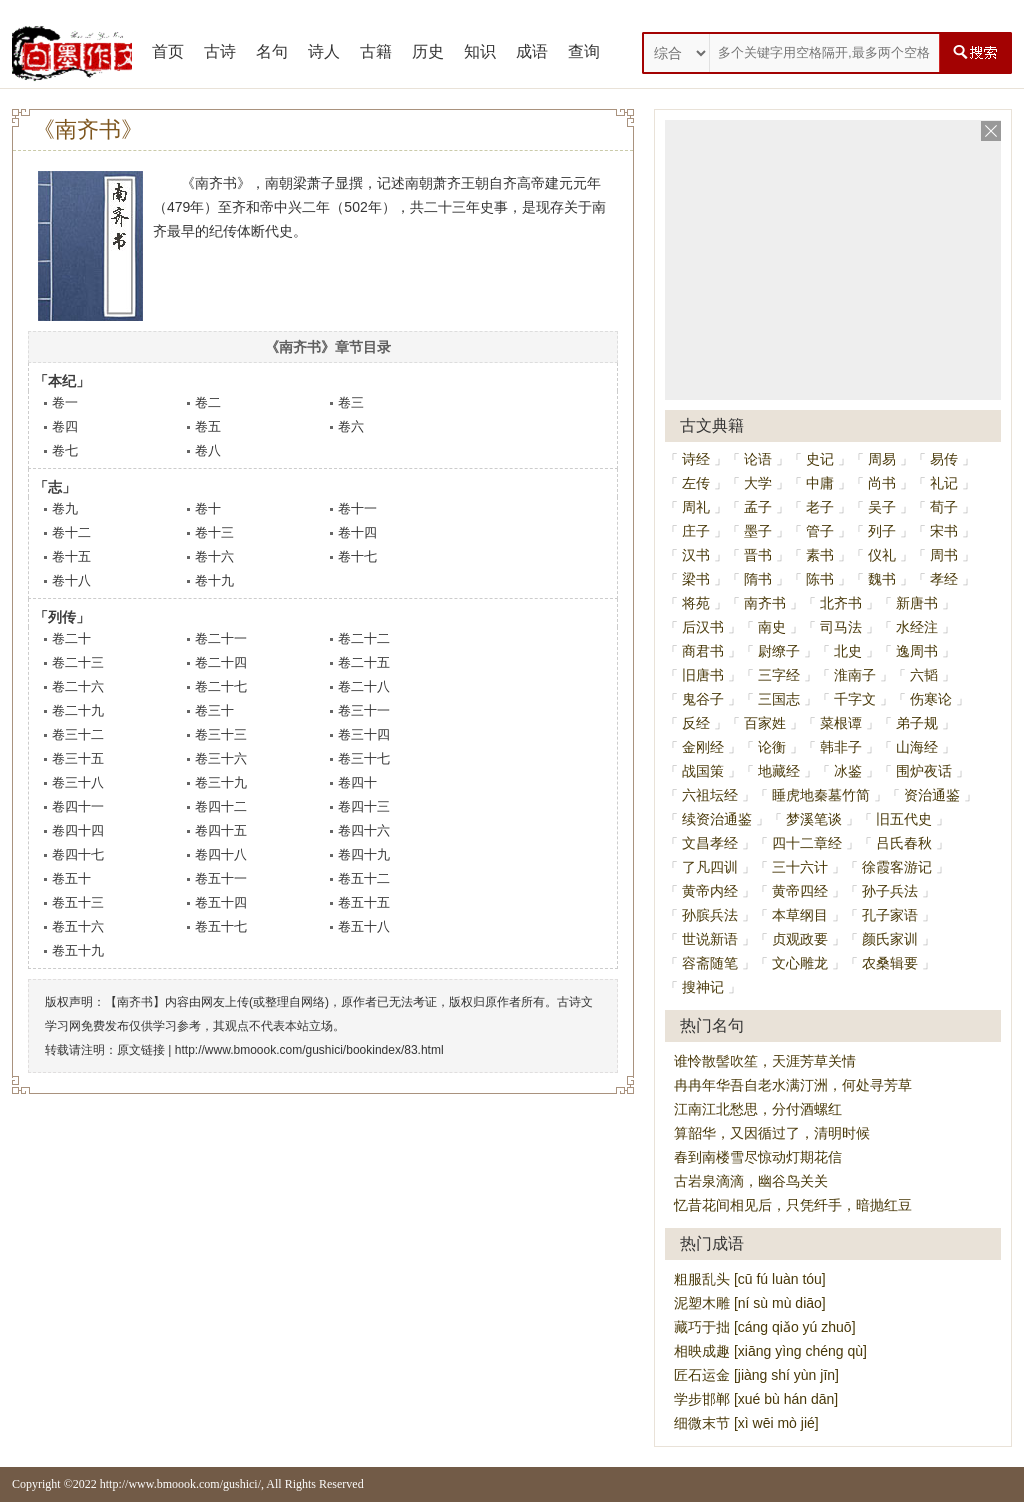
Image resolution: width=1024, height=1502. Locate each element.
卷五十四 (221, 902)
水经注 (917, 627)
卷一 (65, 402)
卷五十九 (78, 950)
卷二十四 (221, 662)
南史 (772, 627)
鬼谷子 (703, 699)
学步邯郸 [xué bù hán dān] (756, 1399)
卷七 (65, 450)
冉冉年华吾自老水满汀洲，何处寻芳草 (793, 1085)
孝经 (944, 579)
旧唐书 (703, 675)
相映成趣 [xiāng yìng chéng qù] (770, 1351)
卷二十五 (364, 662)
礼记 (944, 483)
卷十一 (357, 508)
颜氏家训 (890, 939)
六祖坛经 (710, 795)
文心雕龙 (800, 963)
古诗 (220, 51)
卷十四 (357, 532)
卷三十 (214, 710)
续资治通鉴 (717, 819)
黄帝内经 (710, 891)
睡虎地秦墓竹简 (821, 795)
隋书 (758, 579)
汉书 (696, 555)
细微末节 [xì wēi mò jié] (746, 1423)
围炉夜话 (924, 771)
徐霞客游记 (897, 867)
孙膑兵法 (710, 915)
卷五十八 (364, 926)
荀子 (944, 507)
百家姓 (765, 723)
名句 (272, 51)
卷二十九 (78, 710)
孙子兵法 (890, 891)
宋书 (944, 531)
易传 (944, 459)
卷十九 (214, 580)
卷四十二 (221, 806)
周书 (944, 555)
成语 (532, 51)
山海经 (917, 747)
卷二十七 (221, 686)
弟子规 (917, 723)
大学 (758, 483)
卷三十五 (78, 758)
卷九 (65, 508)
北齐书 (841, 603)
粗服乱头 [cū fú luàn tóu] (750, 1279)
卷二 (208, 402)
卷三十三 (221, 734)
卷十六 (214, 556)
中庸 (820, 483)
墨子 (758, 531)
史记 (820, 459)
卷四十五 (221, 830)
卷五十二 (364, 878)
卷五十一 (221, 878)
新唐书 (917, 603)
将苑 (696, 603)
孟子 (758, 507)
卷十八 (71, 580)
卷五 (208, 426)
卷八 (208, 450)
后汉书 (703, 627)
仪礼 (882, 555)
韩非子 (841, 747)
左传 (696, 483)
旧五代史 (904, 819)
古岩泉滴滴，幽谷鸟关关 (751, 1181)
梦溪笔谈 (814, 819)
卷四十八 (221, 854)
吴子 (882, 507)
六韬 (924, 675)
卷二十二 (364, 638)
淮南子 (855, 675)
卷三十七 (364, 758)
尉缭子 (779, 651)
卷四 (65, 426)
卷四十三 (364, 806)
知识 (480, 51)
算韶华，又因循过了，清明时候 (772, 1133)
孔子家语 (890, 915)
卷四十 (357, 782)
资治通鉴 (932, 795)
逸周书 (917, 651)
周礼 (696, 507)
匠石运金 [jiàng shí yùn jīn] (756, 1375)
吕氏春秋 (904, 843)
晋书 (758, 555)
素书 (820, 555)
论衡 (772, 747)
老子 (820, 507)
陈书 (820, 579)
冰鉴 (848, 771)
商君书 (703, 651)
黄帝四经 (800, 891)
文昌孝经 (710, 843)
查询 (584, 51)
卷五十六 (78, 926)
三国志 (779, 699)
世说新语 (710, 939)
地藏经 (779, 771)
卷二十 (71, 638)
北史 (848, 651)
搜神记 (703, 987)
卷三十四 (364, 734)
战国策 (703, 771)
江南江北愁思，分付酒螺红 (758, 1109)
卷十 (208, 508)
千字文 (855, 699)
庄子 (696, 531)
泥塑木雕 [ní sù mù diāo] (750, 1303)
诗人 (324, 51)
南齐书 (765, 603)
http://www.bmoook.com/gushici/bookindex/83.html (309, 1050)
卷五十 (71, 878)
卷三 (351, 402)
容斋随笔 (710, 963)
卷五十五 (364, 902)
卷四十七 (78, 854)
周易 (882, 459)
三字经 (779, 675)
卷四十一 (78, 806)
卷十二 (71, 532)
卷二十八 (364, 686)
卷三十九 (221, 782)
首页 (168, 51)
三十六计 (800, 867)
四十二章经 (807, 843)
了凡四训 (710, 867)
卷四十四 (78, 830)
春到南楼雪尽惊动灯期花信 (758, 1157)
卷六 (351, 426)
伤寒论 (931, 699)
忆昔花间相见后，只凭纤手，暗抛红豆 (793, 1205)
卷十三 (214, 532)
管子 (820, 531)
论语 (758, 459)
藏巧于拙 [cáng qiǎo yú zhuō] (765, 1327)
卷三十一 (364, 710)
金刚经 (703, 747)
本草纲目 (800, 915)
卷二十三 (78, 662)
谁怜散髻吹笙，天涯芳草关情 (765, 1061)
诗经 (696, 459)
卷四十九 (364, 854)
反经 (696, 723)
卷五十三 (78, 902)
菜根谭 (841, 723)
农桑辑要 (890, 963)
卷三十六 (221, 758)
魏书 (882, 579)
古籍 (376, 51)
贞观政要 (800, 939)
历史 (428, 51)
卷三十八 (78, 782)
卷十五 (71, 556)
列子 (882, 531)
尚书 (882, 483)
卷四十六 (364, 830)
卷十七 (357, 556)
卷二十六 (78, 686)
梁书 (696, 579)
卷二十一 (221, 638)
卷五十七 (221, 926)
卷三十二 (78, 734)
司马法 (841, 627)
